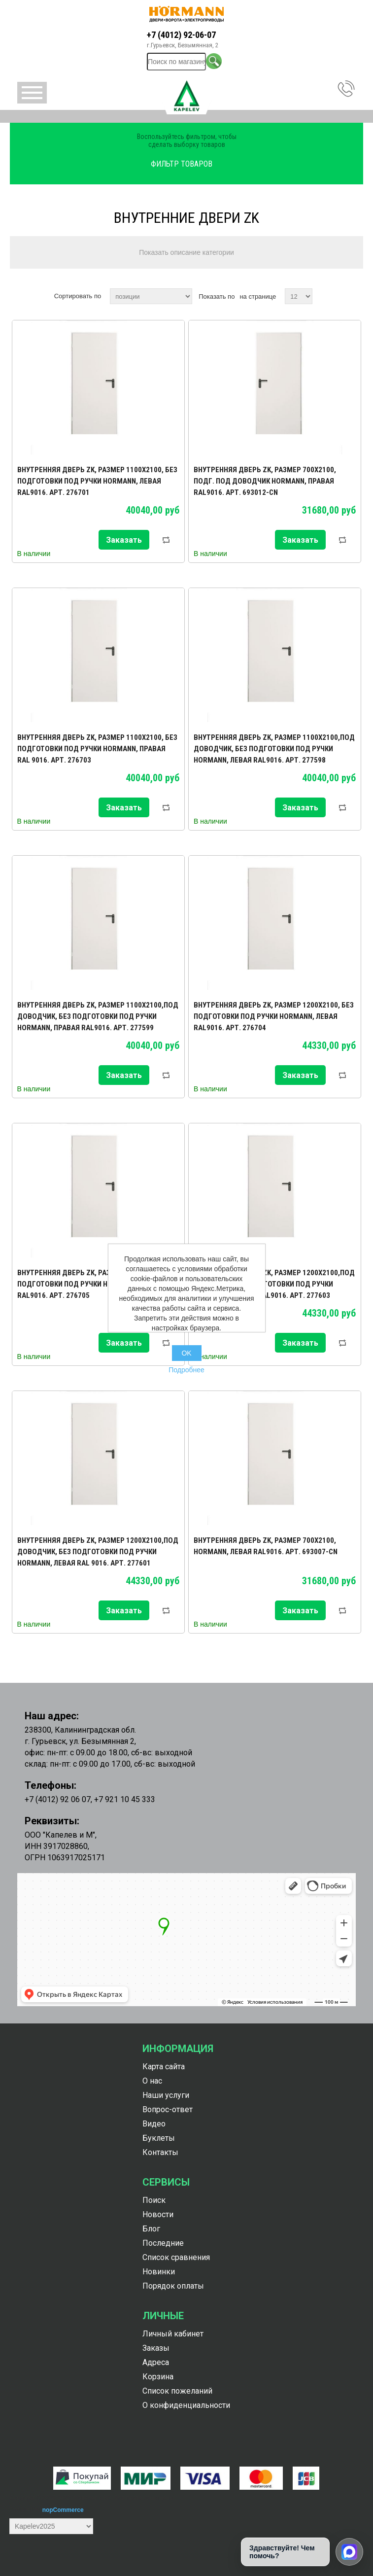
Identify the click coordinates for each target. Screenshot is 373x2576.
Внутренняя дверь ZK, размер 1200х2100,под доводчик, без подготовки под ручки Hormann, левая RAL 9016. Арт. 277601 (97, 1551)
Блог (151, 2228)
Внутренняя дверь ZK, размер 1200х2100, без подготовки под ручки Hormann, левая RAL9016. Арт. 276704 (274, 1016)
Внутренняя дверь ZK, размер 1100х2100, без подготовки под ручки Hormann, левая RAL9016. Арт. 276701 (97, 481)
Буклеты (158, 2138)
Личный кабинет (172, 2333)
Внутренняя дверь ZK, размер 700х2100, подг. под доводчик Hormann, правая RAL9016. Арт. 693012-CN (265, 481)
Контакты (160, 2152)
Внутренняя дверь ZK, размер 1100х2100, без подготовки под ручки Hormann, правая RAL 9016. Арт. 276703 (97, 749)
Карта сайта (163, 2066)
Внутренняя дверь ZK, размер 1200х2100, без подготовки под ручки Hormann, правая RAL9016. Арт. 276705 (97, 1284)
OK (186, 1353)
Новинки (158, 2271)
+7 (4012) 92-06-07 (181, 35)
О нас (152, 2081)
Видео (154, 2123)
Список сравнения (176, 2257)
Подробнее (186, 1370)
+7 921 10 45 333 (124, 1799)
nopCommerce (63, 2509)
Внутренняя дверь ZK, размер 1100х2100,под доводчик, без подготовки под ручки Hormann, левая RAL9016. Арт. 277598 (274, 749)
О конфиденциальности (186, 2405)
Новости (157, 2214)
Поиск (154, 2200)
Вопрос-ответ (167, 2109)
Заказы (156, 2348)
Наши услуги (165, 2095)
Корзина (157, 2376)
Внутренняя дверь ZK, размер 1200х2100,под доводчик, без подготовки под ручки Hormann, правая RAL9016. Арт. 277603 (274, 1284)
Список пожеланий (177, 2391)
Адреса (155, 2362)
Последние (163, 2243)
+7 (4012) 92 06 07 (58, 1799)
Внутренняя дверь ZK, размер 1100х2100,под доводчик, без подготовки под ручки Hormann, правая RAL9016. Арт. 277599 (97, 1016)
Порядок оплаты (173, 2286)
